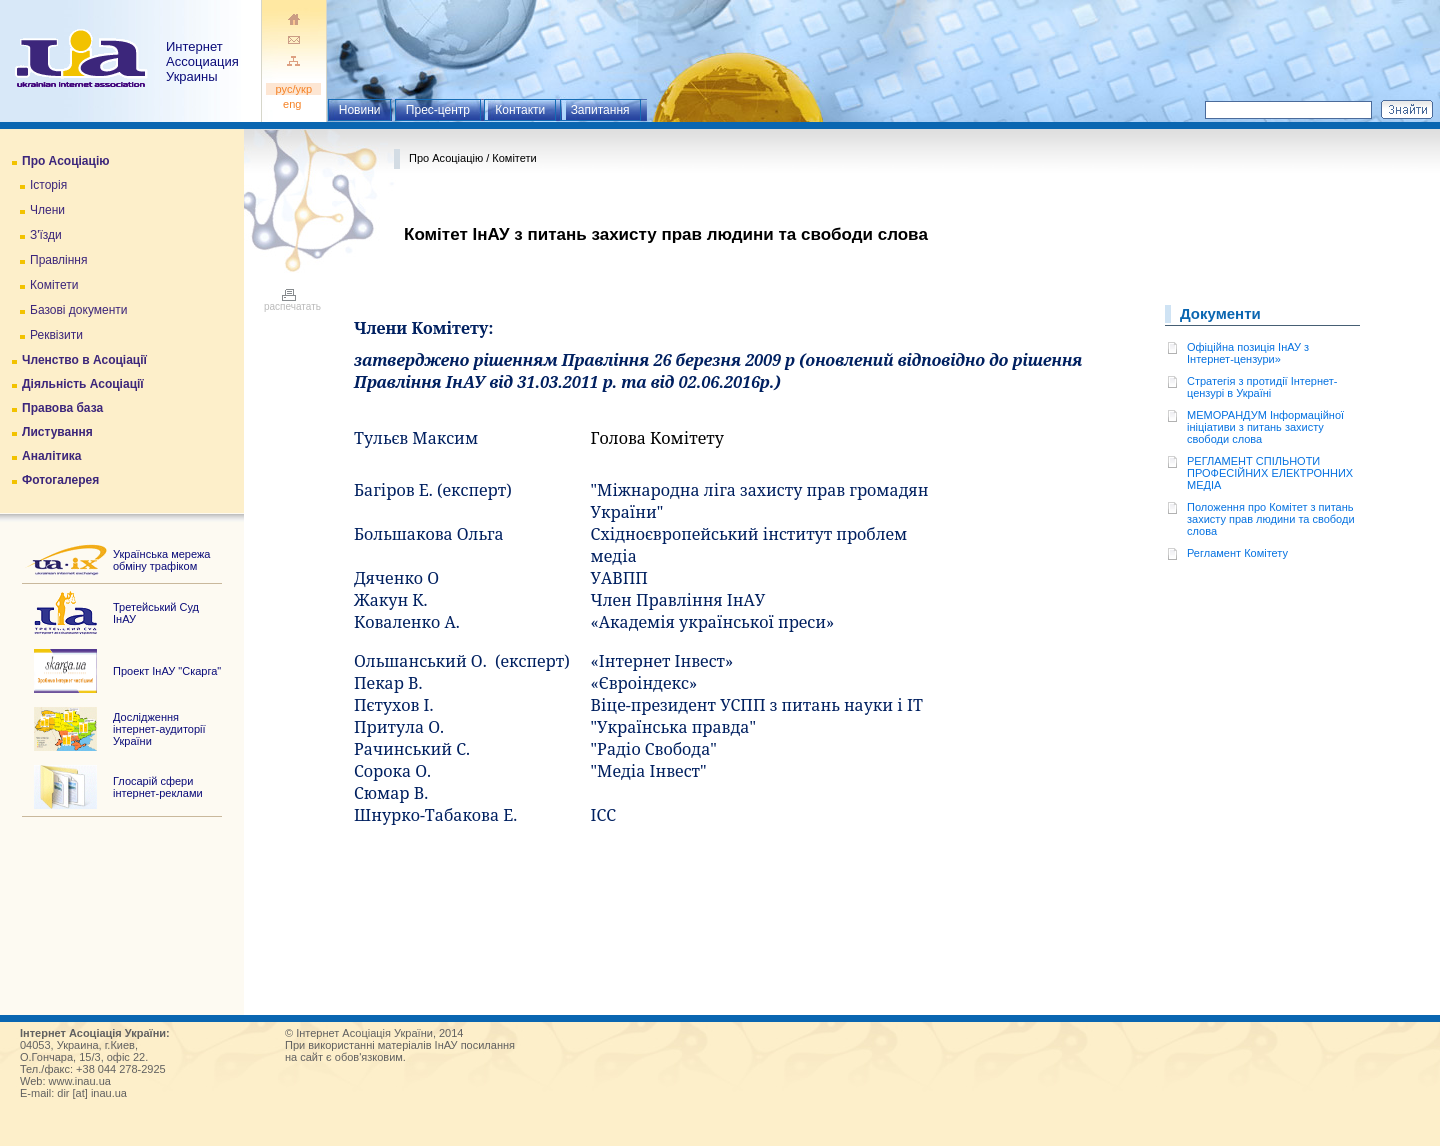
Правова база (62, 408)
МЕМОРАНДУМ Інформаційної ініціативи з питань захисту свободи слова (1265, 427)
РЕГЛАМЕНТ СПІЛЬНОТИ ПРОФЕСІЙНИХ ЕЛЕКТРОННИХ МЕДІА (1270, 473)
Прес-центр (438, 110)
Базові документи (79, 310)
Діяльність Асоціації (83, 384)
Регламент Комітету (1237, 553)
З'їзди (46, 235)
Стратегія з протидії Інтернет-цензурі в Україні (1262, 387)
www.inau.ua (80, 1081)
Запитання (600, 110)
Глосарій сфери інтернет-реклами (158, 787)
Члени (47, 210)
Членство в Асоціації (84, 360)
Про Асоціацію (65, 161)
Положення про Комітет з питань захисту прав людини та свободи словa (1271, 519)
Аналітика (51, 456)
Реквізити (56, 335)
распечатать (292, 302)
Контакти (520, 110)
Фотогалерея (60, 480)
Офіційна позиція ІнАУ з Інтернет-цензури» (1248, 353)
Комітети (54, 285)
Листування (57, 432)
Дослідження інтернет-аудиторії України (159, 729)
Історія (48, 185)
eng (294, 104)
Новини (360, 110)
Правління (59, 260)
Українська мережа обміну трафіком (161, 560)
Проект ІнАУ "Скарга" (167, 671)
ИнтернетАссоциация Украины (202, 61)
